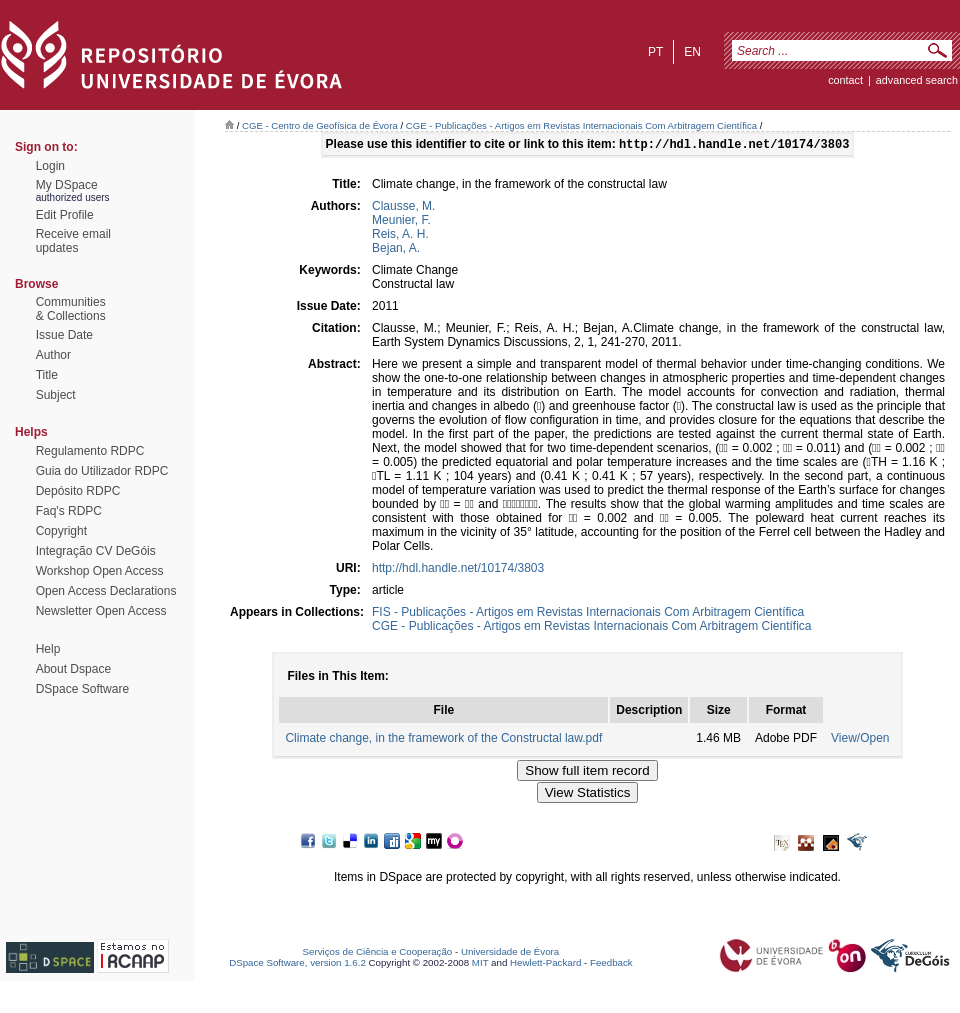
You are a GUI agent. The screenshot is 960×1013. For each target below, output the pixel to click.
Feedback (611, 964)
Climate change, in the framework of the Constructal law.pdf (443, 740)
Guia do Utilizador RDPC (102, 471)
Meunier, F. (401, 222)
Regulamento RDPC (90, 451)
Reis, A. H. (400, 236)
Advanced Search (917, 80)
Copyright (61, 531)
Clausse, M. (403, 208)
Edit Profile (65, 215)
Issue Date (64, 335)
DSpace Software (82, 689)
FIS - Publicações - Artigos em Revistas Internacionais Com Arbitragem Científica (588, 614)
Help (48, 649)
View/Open (860, 740)
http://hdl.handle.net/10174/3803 (458, 570)
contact (845, 80)
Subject (56, 395)
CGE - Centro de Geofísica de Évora (320, 125)
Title (47, 375)
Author (53, 355)
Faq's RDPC (69, 511)
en (692, 52)
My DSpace (67, 185)
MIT (480, 964)
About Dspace (73, 669)
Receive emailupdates (73, 241)
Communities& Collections (71, 309)
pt (655, 52)
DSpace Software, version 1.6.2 (297, 964)
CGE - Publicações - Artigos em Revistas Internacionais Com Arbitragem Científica (581, 125)
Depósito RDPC (78, 491)
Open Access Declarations (106, 591)
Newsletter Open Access (101, 611)
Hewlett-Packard (545, 964)
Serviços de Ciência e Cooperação (378, 953)
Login (50, 166)
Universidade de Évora (510, 953)
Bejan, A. (396, 250)
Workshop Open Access (100, 571)
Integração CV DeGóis (96, 551)
